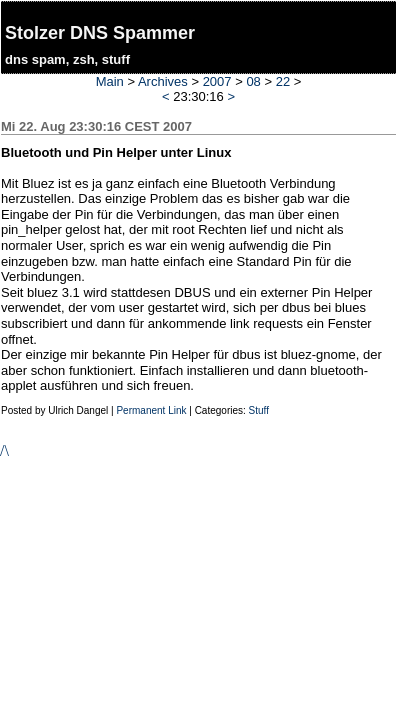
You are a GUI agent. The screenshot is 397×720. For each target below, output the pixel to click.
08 (253, 81)
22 (283, 81)
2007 (217, 81)
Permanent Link (151, 410)
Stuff (259, 410)
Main (110, 81)
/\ (4, 450)
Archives (163, 81)
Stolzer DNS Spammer (100, 33)
